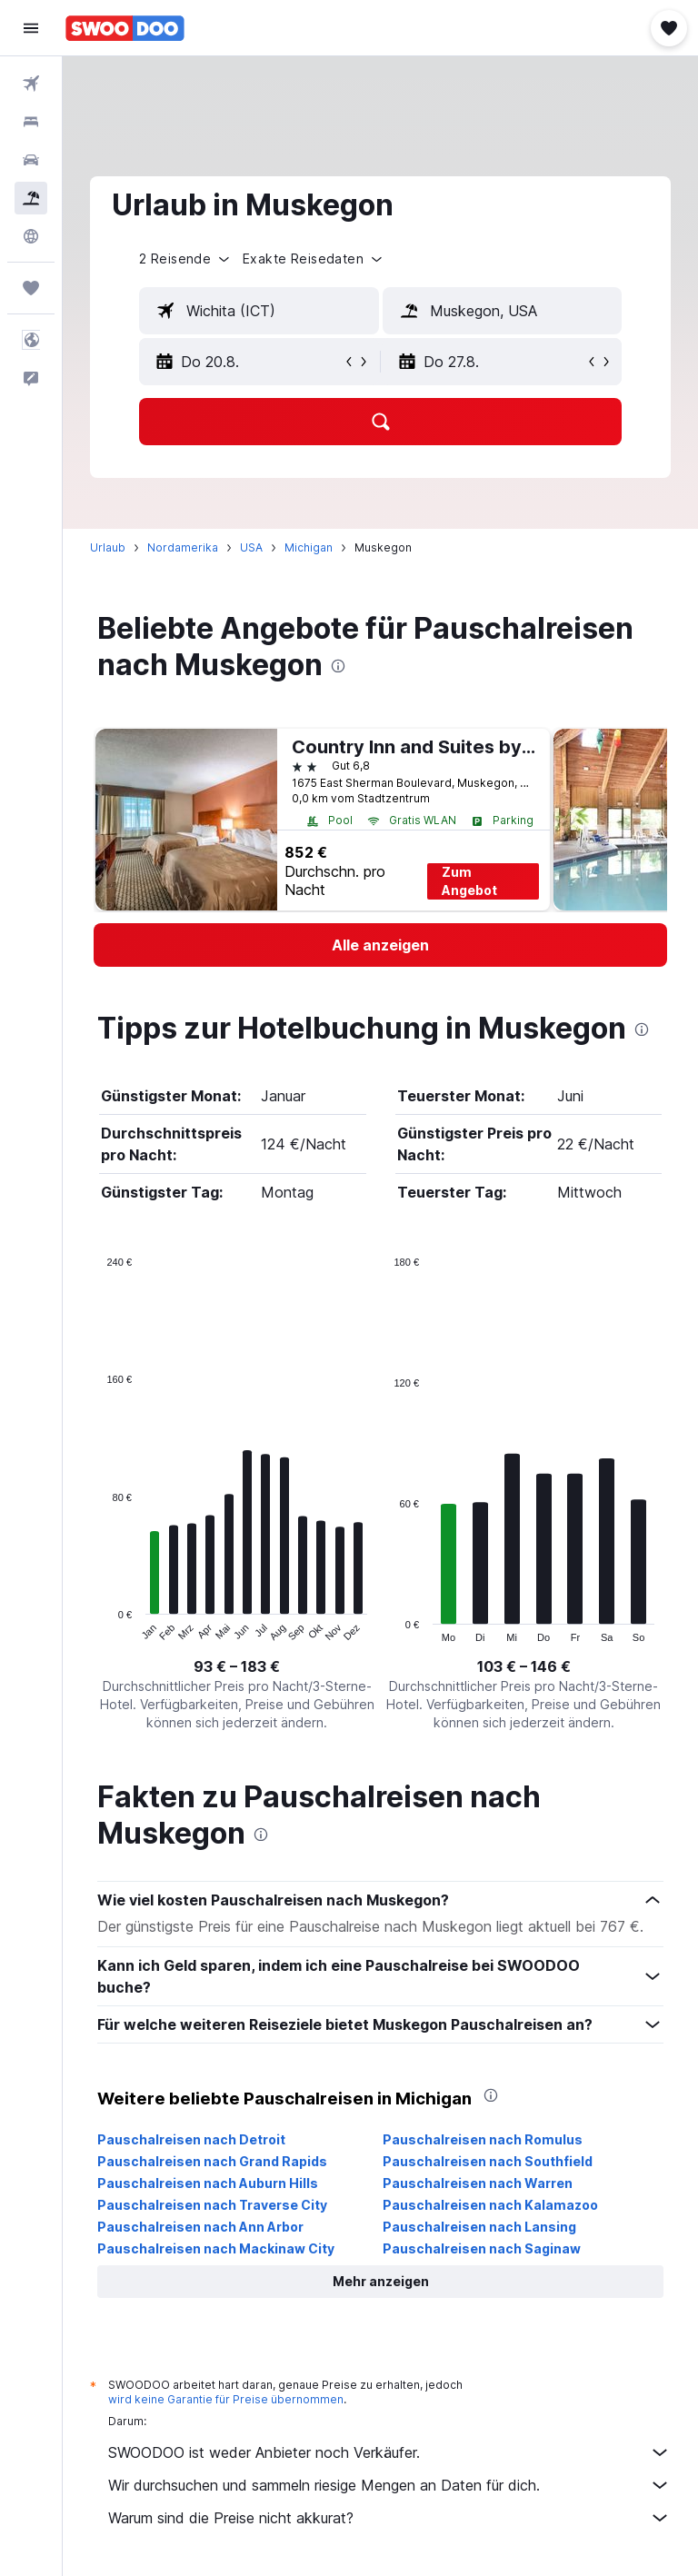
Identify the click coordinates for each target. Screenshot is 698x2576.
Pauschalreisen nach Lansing (479, 2226)
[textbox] (259, 310)
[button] (31, 28)
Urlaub (107, 547)
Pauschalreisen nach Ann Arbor (200, 2226)
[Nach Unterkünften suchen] (31, 122)
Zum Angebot (469, 881)
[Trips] (31, 288)
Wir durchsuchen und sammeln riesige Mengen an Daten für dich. (389, 2485)
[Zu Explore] (31, 236)
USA (251, 547)
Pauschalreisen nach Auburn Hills (207, 2183)
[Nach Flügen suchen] (31, 83)
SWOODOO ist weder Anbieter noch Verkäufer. (389, 2452)
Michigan (308, 547)
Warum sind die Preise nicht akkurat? (389, 2518)
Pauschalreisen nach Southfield (488, 2161)
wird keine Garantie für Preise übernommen (226, 2399)
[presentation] (338, 666)
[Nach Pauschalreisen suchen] (31, 198)
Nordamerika (182, 547)
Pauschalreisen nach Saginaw (482, 2248)
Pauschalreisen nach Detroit (191, 2139)
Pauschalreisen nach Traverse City (212, 2205)
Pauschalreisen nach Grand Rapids (212, 2161)
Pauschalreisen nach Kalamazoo (490, 2205)
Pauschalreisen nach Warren (478, 2183)
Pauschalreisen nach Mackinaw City (215, 2248)
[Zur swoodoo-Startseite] (124, 28)
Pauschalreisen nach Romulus (483, 2139)
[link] (380, 945)
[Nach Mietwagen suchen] (31, 160)
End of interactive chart (97, 1627)
